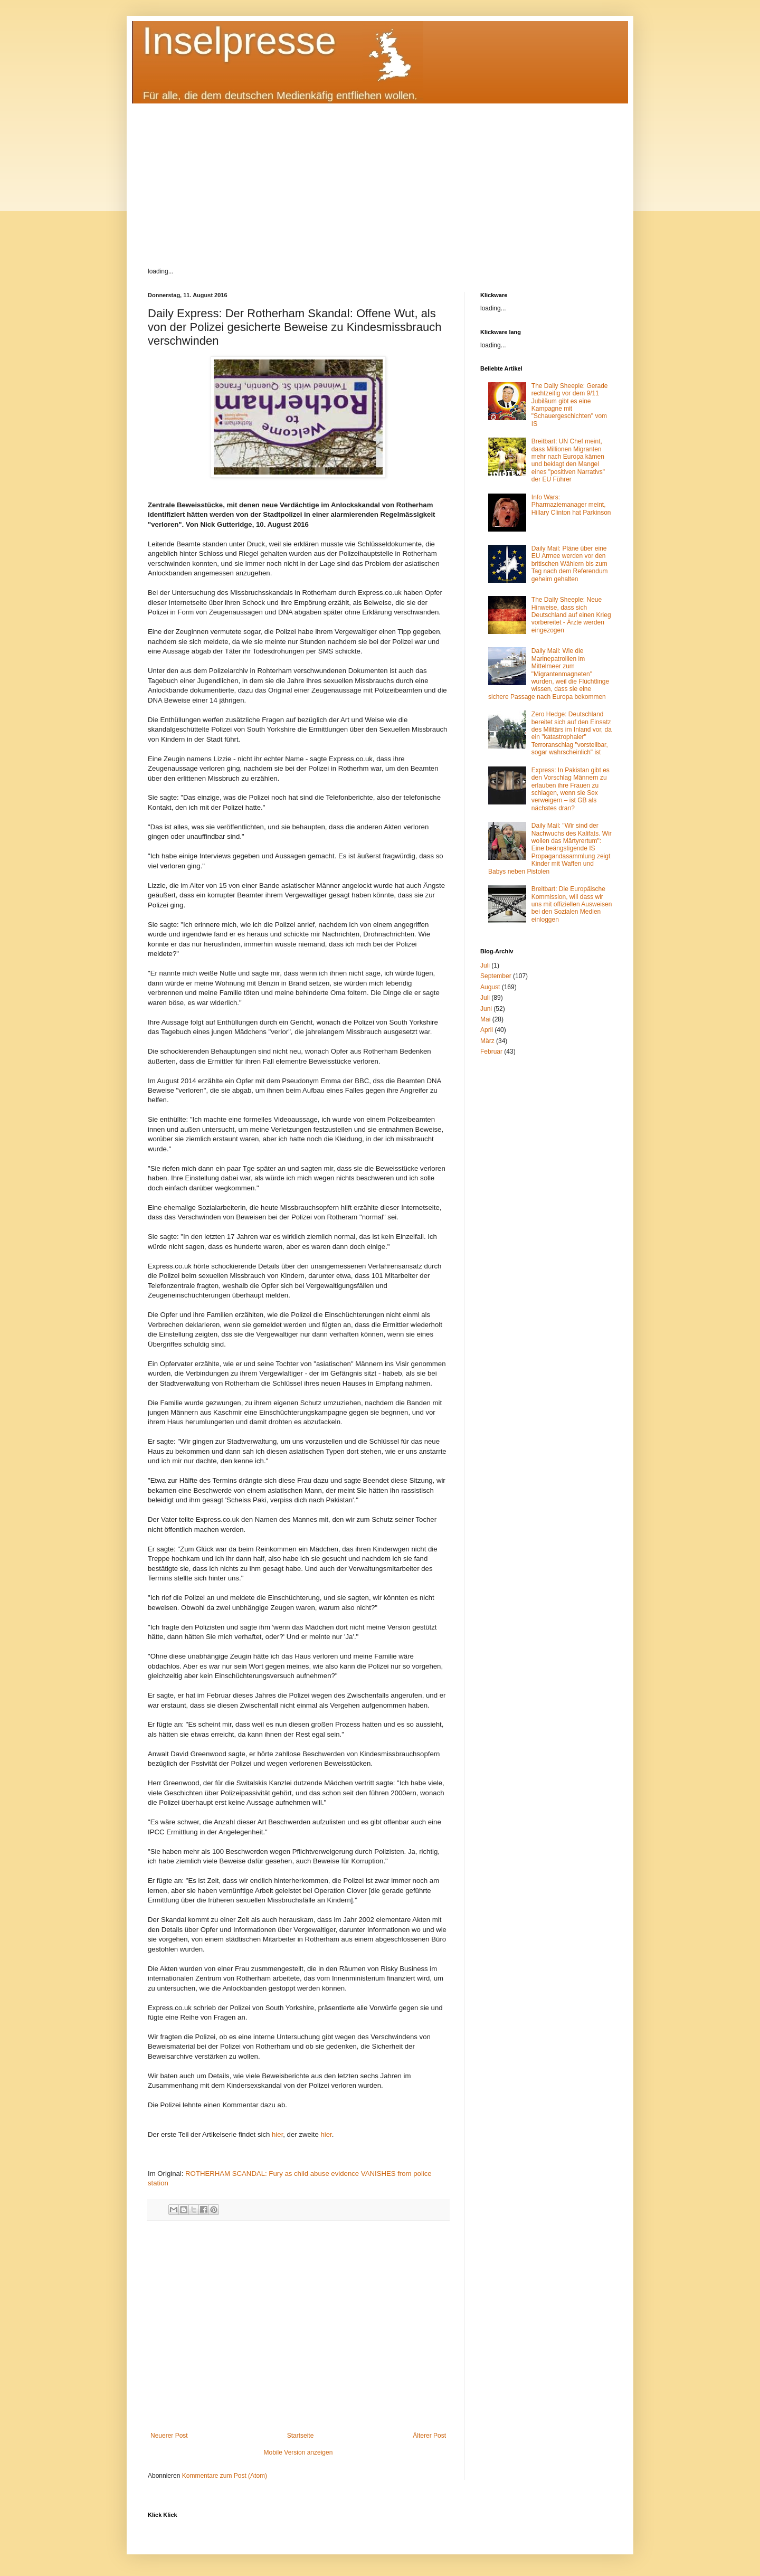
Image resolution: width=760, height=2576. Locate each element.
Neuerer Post (169, 2435)
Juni (486, 1008)
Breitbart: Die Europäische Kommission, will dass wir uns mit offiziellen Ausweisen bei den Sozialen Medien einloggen (571, 904)
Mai (485, 1019)
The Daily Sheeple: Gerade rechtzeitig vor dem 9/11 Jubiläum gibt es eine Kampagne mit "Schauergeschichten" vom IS (569, 405)
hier (277, 2134)
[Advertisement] (380, 177)
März (487, 1041)
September (495, 976)
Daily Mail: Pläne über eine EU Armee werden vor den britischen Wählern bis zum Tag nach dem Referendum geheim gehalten (569, 564)
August (490, 987)
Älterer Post (429, 2435)
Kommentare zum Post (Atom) (224, 2475)
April (486, 1030)
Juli (485, 965)
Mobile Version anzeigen (298, 2452)
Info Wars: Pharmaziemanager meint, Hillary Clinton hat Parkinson (571, 505)
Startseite (300, 2435)
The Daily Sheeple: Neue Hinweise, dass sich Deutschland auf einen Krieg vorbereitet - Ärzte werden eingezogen (571, 615)
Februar (491, 1051)
